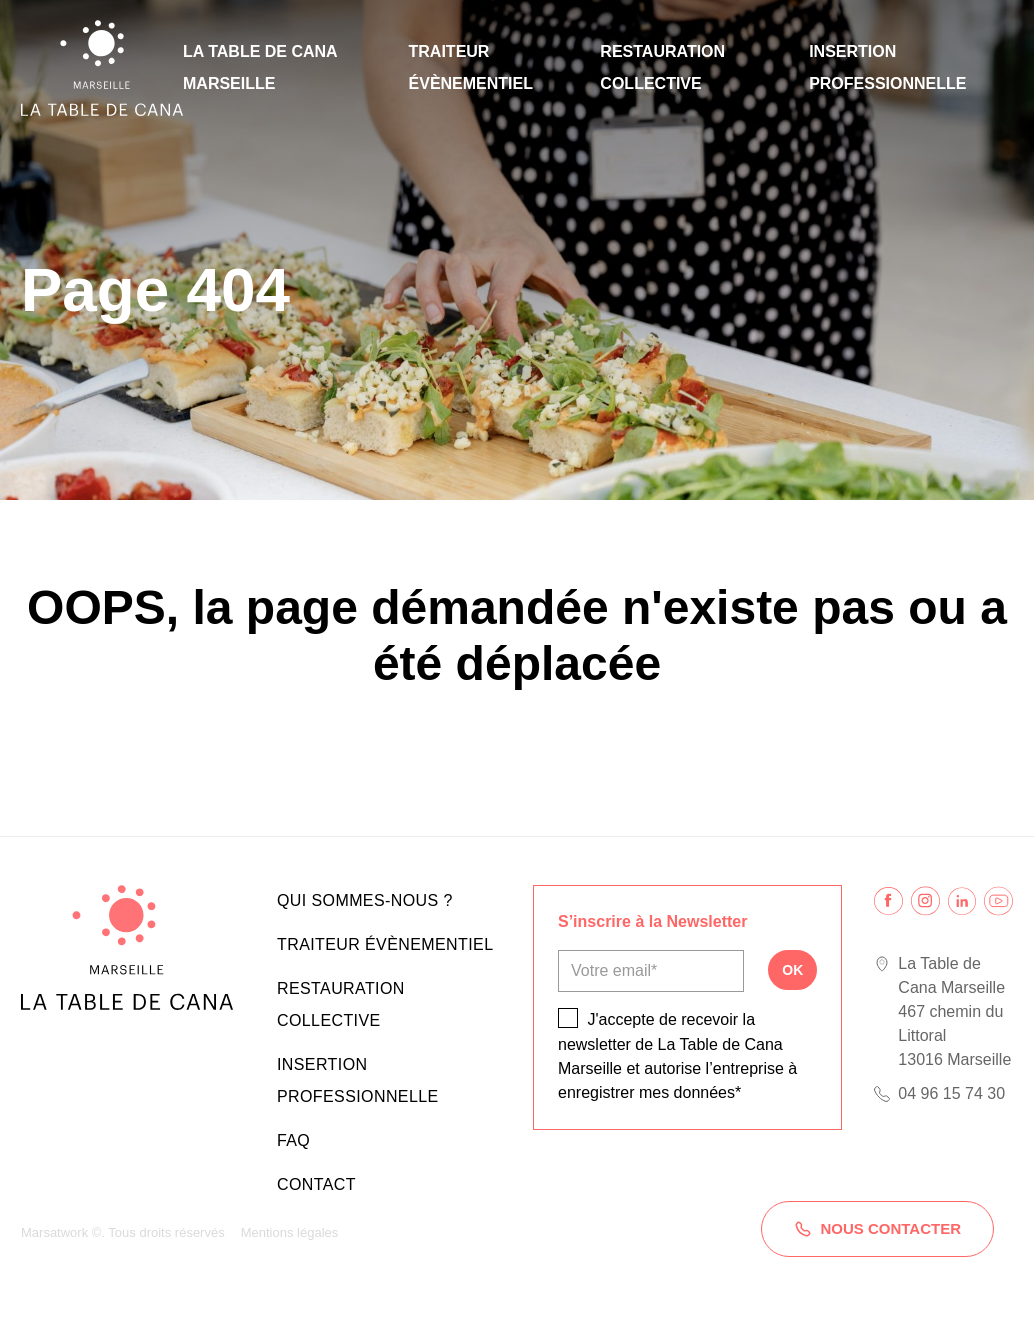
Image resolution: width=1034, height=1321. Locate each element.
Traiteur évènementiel (471, 67)
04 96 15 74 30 (951, 1093)
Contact (316, 1184)
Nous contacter (877, 1229)
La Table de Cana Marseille (260, 67)
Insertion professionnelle (887, 67)
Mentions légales (290, 1232)
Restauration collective (662, 67)
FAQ (293, 1140)
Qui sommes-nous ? (365, 900)
